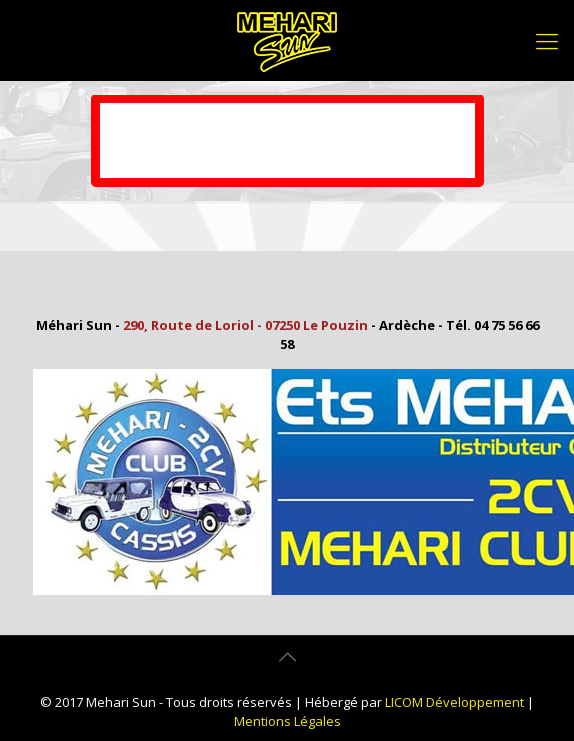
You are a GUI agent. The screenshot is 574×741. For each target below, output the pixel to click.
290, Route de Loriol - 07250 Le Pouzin (245, 325)
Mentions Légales (287, 721)
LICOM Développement (454, 702)
